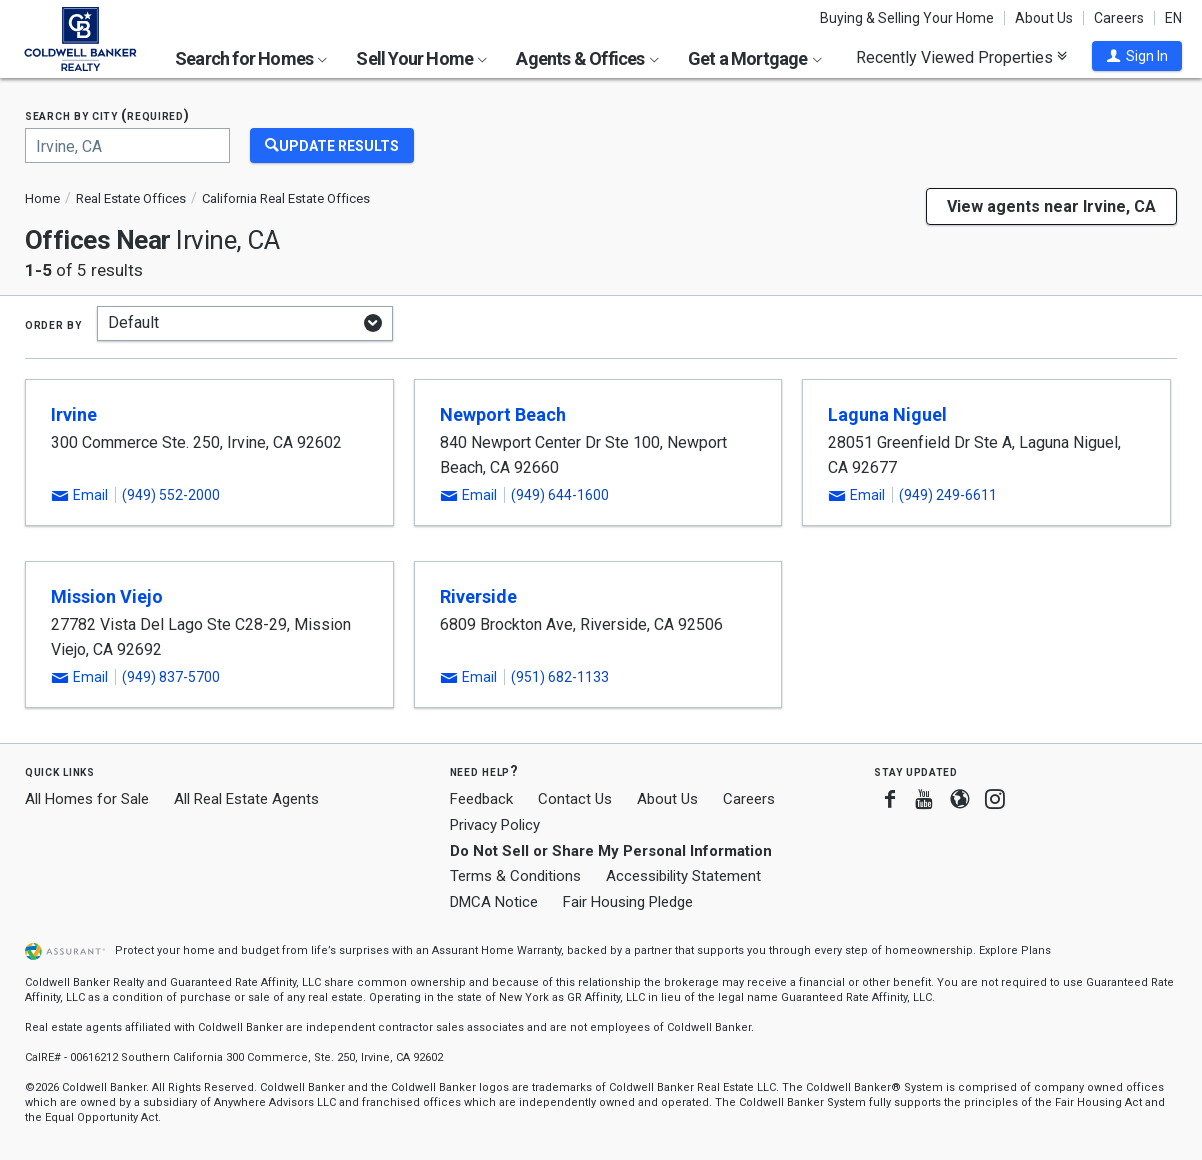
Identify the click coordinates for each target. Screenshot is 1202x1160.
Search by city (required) (107, 115)
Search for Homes (251, 58)
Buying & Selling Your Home (907, 18)
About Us (1044, 18)
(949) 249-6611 (948, 495)
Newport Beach (503, 414)
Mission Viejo (107, 596)
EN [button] (1173, 18)
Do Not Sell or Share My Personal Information (611, 851)
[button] (1137, 56)
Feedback (481, 799)
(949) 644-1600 (560, 495)
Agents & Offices (587, 58)
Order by (53, 324)
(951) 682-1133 (560, 677)
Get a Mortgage (755, 58)
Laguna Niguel (887, 414)
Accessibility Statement (683, 876)
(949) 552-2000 (171, 495)
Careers (1119, 18)
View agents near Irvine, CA (1051, 206)
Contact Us (575, 799)
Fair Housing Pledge (628, 902)
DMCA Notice (494, 902)
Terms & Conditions (515, 876)
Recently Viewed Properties (961, 57)
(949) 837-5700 (171, 677)
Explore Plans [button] (1015, 950)
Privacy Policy (495, 825)
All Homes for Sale (87, 799)
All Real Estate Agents (246, 799)
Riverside (478, 596)
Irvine (74, 414)
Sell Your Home (421, 58)
